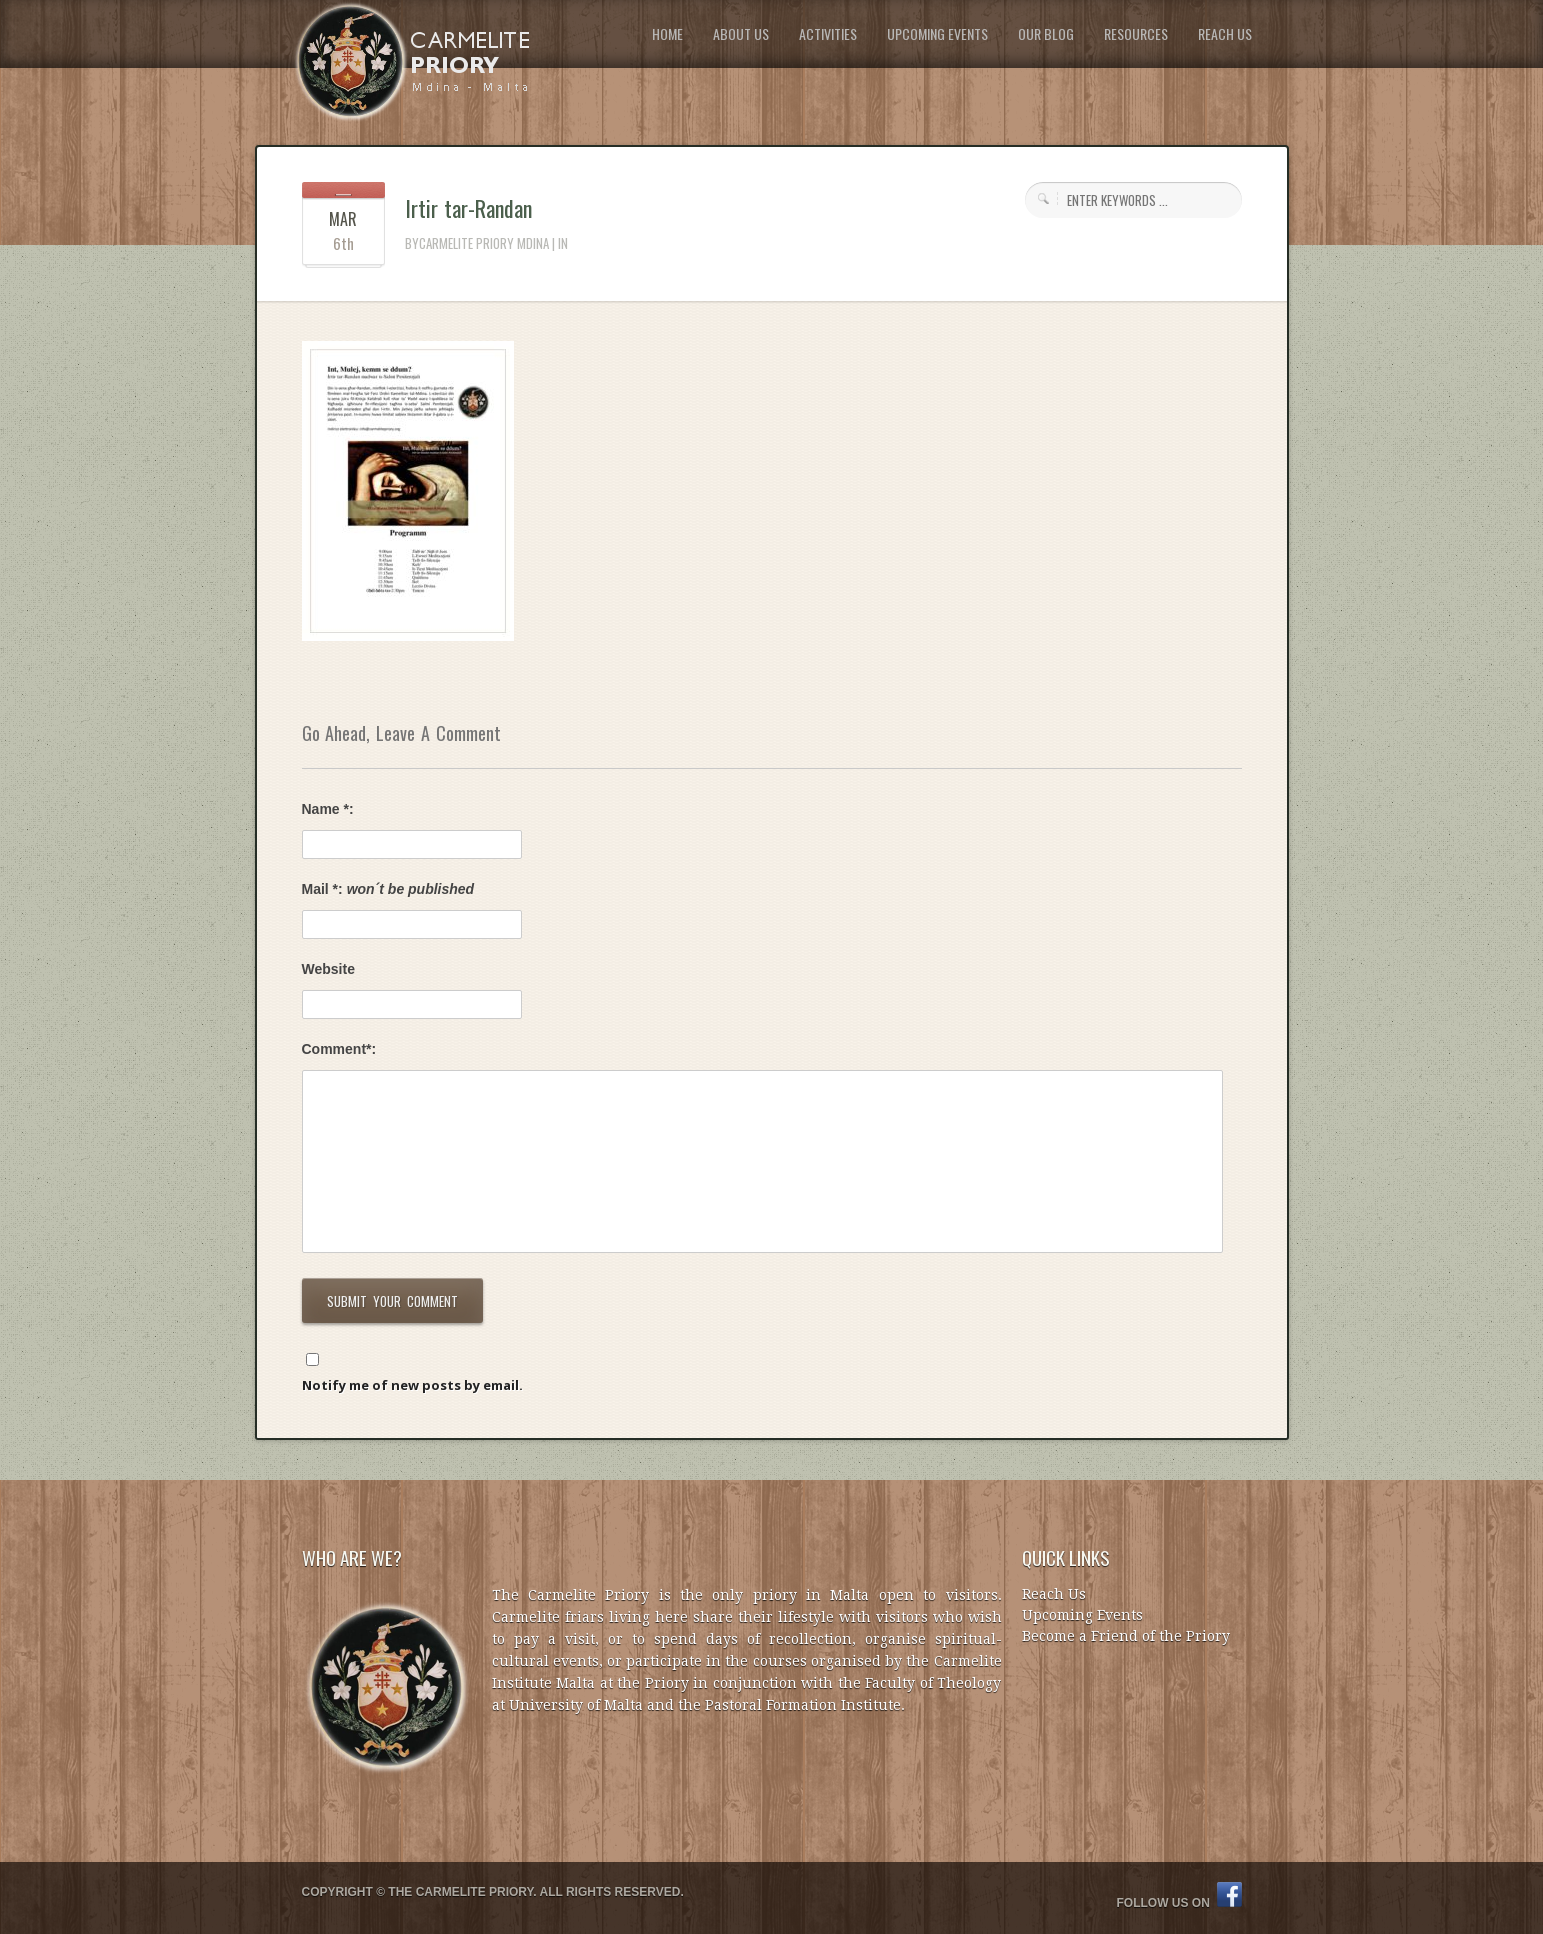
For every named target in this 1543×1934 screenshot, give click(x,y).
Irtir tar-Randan (469, 208)
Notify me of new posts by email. (412, 1385)
